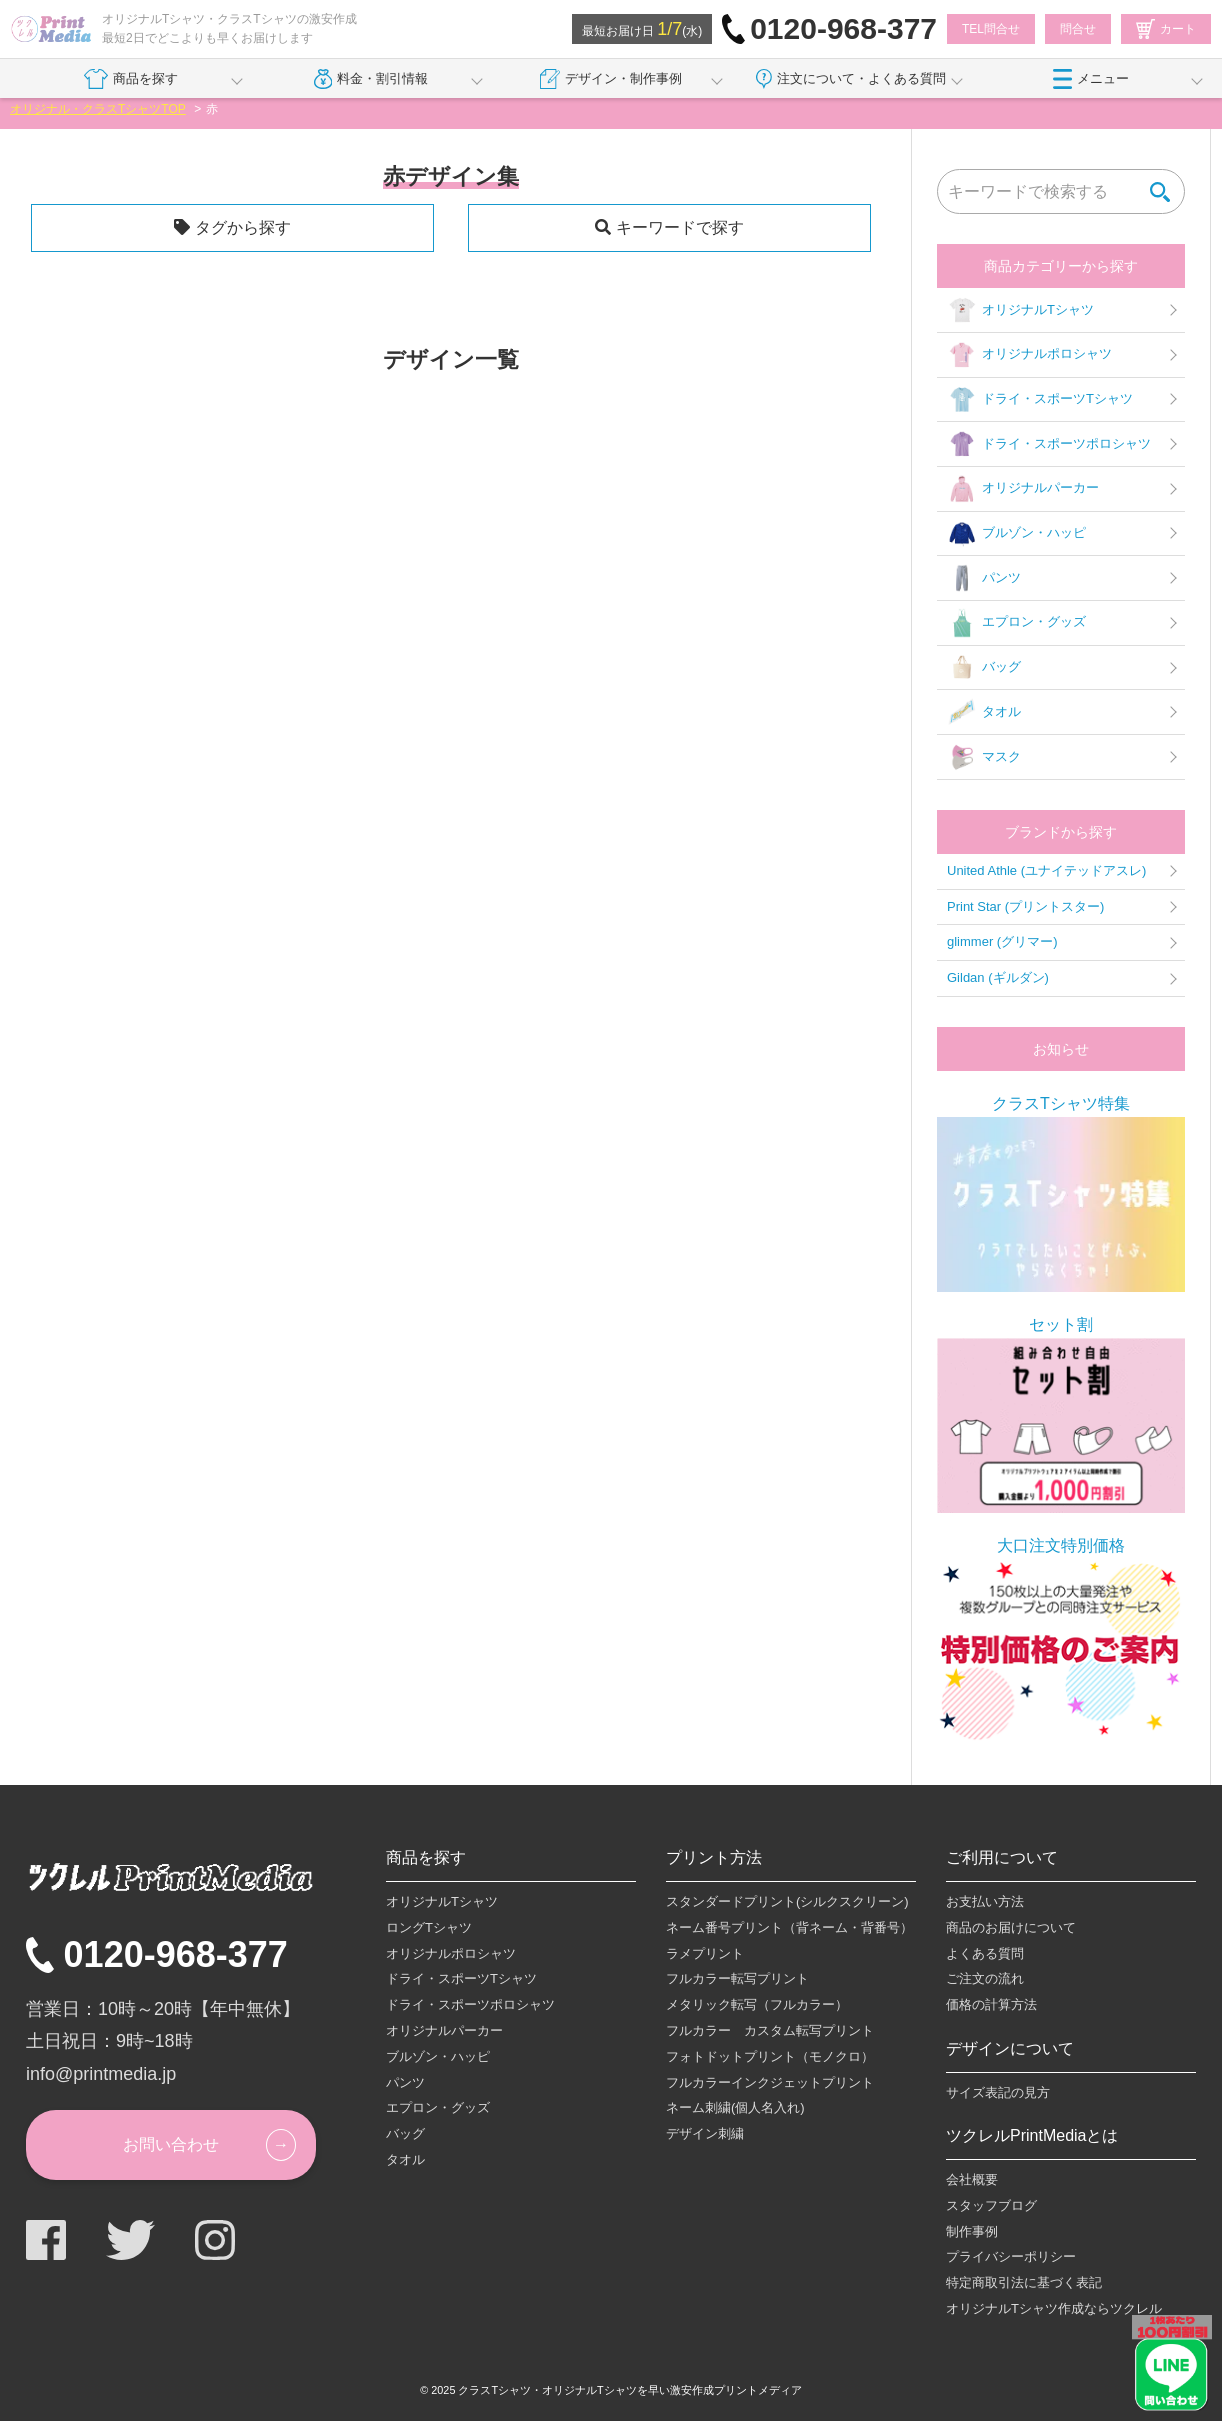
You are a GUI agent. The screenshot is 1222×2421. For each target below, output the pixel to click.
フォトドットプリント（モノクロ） (770, 2056)
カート (1166, 29)
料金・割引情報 (371, 79)
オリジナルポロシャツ (1029, 355)
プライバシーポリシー (1011, 2256)
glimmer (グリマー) (1002, 941)
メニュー (1091, 79)
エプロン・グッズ (1016, 623)
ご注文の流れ (985, 1978)
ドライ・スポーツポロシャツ (1049, 444)
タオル (984, 712)
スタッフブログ (991, 2205)
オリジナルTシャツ (1020, 310)
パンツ (984, 578)
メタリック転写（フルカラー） (757, 2004)
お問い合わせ (171, 2144)
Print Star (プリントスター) (1025, 906)
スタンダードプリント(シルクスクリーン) (787, 1901)
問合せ (1078, 29)
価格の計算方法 (991, 2004)
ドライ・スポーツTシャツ (1040, 400)
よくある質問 (985, 1953)
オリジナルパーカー (1023, 489)
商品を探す (130, 79)
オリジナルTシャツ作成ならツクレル (1054, 2308)
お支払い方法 (985, 1901)
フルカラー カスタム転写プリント (770, 2030)
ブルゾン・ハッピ (1016, 534)
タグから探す (243, 227)
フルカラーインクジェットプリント (770, 2082)
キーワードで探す (680, 227)
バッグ (984, 668)
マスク (984, 757)
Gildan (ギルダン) (998, 977)
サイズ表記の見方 (998, 2092)
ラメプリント (705, 1953)
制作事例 (972, 2231)
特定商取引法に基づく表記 (1024, 2282)
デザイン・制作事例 (611, 79)
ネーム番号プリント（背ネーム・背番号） (789, 1927)
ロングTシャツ (429, 1927)
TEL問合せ (991, 29)
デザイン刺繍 (705, 2133)
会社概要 (972, 2179)
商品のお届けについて (1011, 1927)
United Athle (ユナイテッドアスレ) (1046, 870)
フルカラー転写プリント (737, 1978)
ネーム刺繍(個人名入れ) (735, 2107)
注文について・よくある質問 (851, 79)
